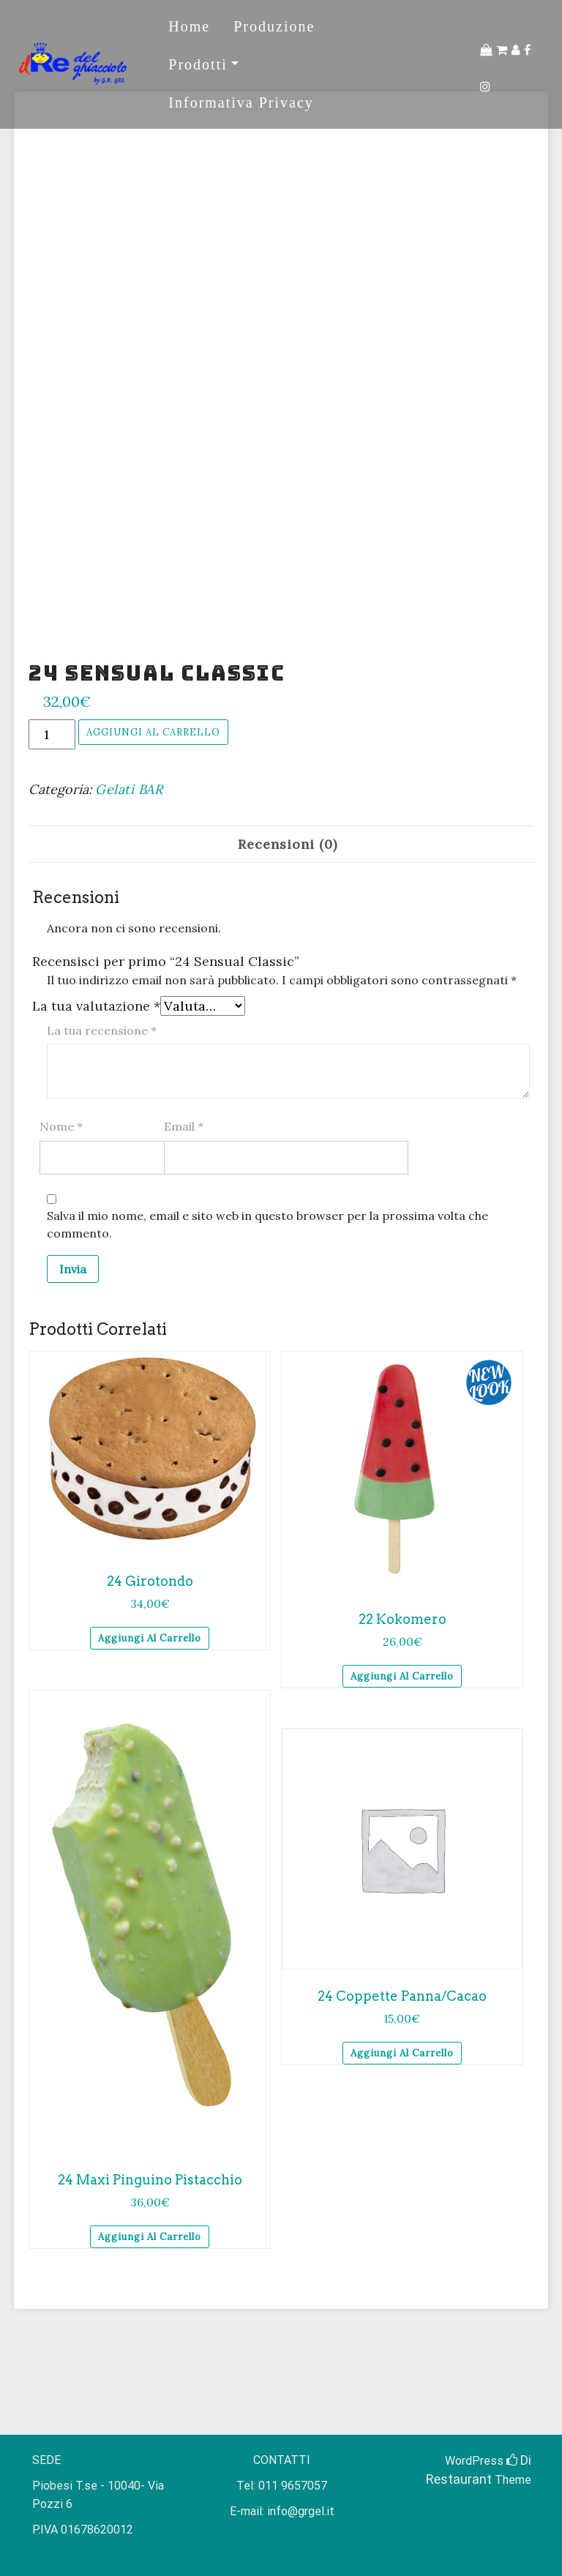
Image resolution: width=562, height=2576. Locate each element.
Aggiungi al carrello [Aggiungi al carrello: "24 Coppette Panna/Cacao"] (402, 2053)
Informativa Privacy (241, 102)
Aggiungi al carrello (153, 732)
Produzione (274, 26)
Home (189, 26)
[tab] (287, 844)
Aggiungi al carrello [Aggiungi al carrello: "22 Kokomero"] (402, 1676)
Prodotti (197, 64)
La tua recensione (102, 1030)
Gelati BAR (128, 789)
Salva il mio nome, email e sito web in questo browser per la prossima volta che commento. (267, 1224)
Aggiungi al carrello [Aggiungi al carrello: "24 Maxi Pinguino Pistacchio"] (149, 2237)
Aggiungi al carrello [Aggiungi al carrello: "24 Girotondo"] (149, 1638)
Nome (61, 1126)
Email (183, 1126)
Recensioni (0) (287, 844)
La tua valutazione (96, 1005)
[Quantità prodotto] (52, 734)
